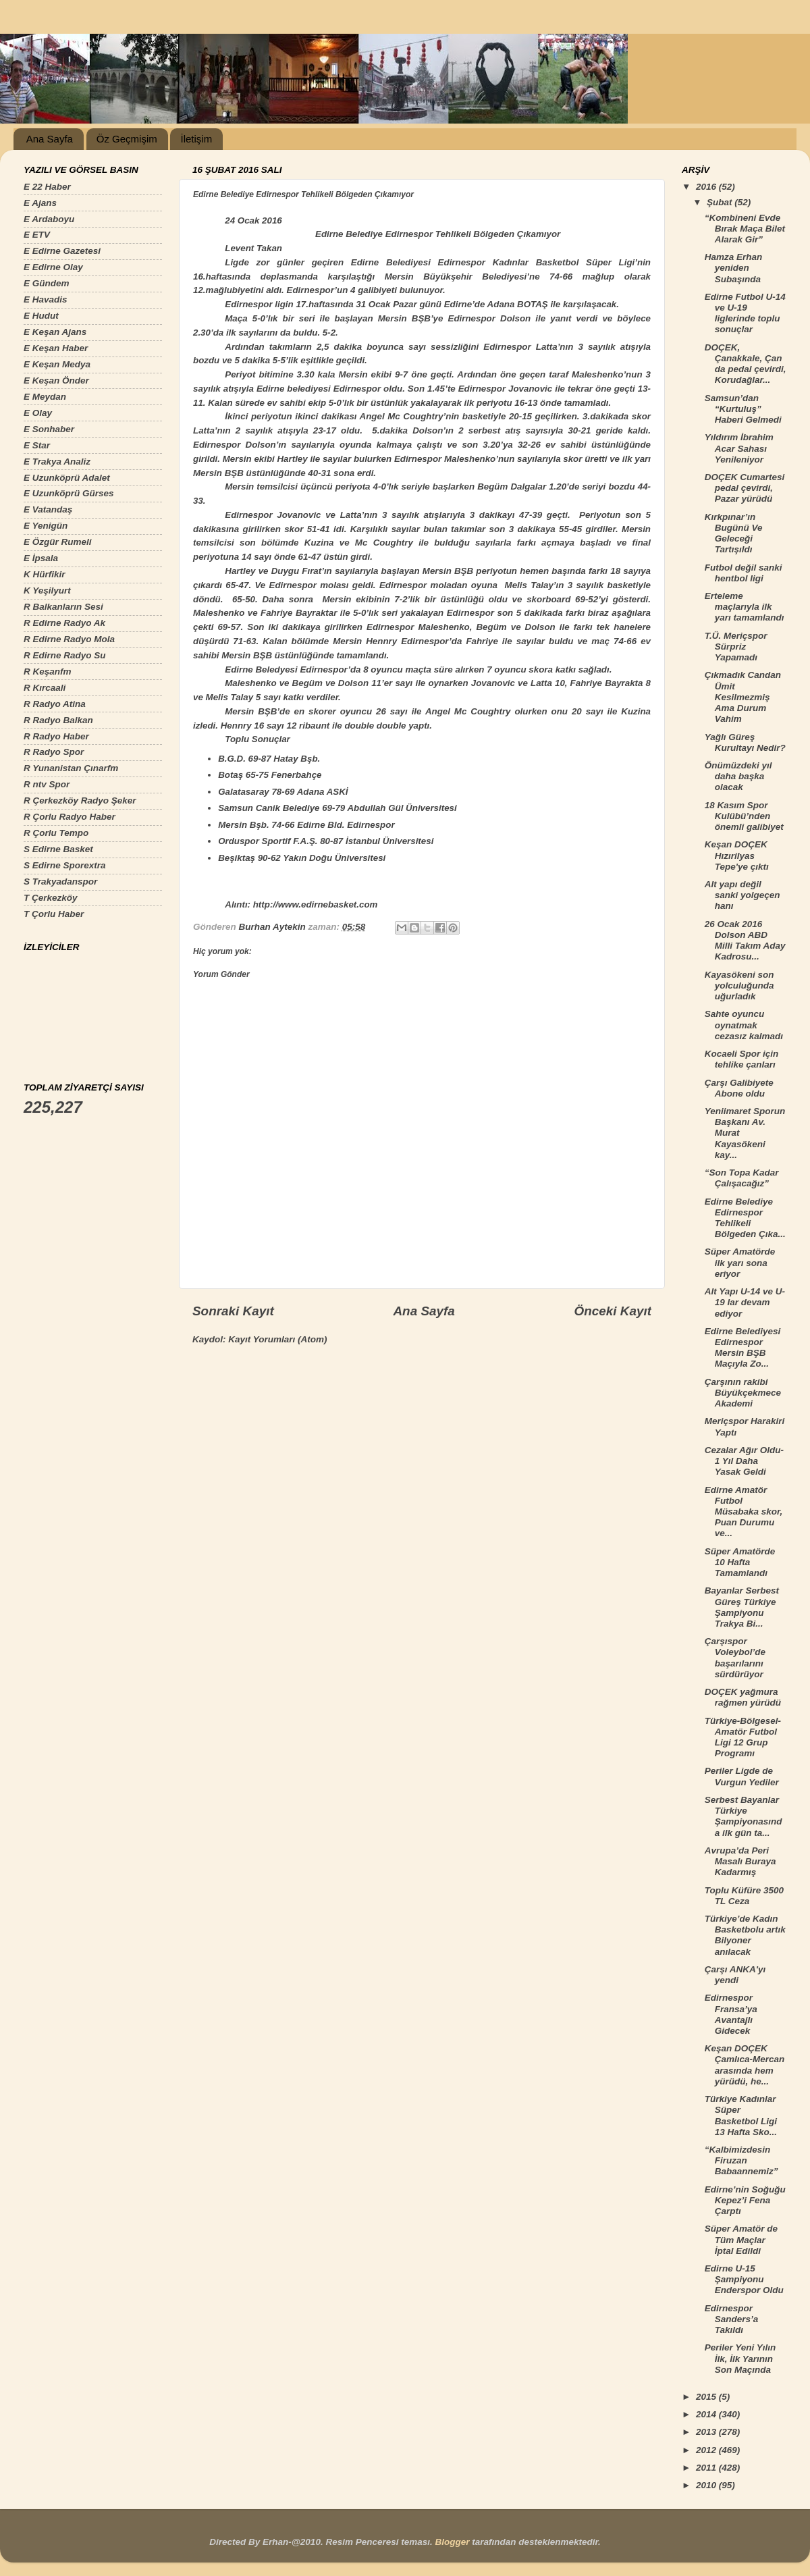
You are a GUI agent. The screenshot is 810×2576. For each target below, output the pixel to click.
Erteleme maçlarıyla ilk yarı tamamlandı (744, 607)
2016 (707, 187)
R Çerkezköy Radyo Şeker (80, 800)
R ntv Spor (47, 784)
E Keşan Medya (57, 364)
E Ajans (40, 203)
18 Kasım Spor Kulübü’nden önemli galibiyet (744, 816)
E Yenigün (46, 526)
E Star (37, 445)
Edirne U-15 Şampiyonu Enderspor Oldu (744, 2279)
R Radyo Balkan (58, 720)
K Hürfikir (44, 574)
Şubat (720, 202)
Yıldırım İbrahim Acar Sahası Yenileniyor (739, 448)
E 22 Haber (47, 187)
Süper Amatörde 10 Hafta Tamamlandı (740, 1562)
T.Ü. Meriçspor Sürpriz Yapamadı (736, 646)
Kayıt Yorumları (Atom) (277, 1339)
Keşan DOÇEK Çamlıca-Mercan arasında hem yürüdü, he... (745, 2064)
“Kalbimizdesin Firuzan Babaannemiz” (741, 2160)
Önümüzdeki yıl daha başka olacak (738, 776)
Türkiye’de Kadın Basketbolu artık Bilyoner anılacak (745, 1935)
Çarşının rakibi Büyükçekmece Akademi (743, 1393)
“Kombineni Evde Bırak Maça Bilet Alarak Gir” (745, 228)
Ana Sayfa (49, 138)
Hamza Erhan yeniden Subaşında (734, 268)
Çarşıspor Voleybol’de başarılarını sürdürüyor (735, 1657)
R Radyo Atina (55, 704)
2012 (707, 2450)
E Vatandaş (48, 509)
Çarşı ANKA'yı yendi (735, 1974)
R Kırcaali (44, 688)
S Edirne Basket (58, 849)
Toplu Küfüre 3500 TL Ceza (744, 1895)
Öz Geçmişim (127, 138)
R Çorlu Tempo (56, 833)
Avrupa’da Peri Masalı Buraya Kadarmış (740, 1861)
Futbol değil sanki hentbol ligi (743, 572)
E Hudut (41, 316)
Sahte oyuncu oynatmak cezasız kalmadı (744, 1025)
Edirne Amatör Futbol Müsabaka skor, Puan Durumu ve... (744, 1512)
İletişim (196, 138)
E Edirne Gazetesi (62, 251)
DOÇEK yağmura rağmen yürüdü (743, 1697)
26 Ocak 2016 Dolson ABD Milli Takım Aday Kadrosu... (745, 940)
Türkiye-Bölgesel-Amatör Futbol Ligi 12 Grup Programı (743, 1737)
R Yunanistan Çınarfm (71, 768)
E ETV (37, 235)
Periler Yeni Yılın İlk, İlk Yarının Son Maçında (740, 2358)
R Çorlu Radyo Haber (69, 817)
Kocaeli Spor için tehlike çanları (742, 1059)
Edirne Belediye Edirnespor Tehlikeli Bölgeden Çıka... (745, 1218)
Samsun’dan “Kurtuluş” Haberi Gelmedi (743, 409)
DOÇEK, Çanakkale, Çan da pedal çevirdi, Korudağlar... (745, 364)
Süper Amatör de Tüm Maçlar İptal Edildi (741, 2239)
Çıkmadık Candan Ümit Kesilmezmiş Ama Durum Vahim (743, 697)
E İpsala (41, 558)
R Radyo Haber (56, 736)
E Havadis (46, 299)
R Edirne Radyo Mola (69, 639)
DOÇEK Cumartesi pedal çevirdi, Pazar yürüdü (745, 488)
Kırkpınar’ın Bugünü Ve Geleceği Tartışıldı (734, 533)
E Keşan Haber (56, 348)
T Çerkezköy (51, 898)
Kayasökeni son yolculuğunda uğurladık (739, 985)
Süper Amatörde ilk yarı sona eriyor (740, 1262)
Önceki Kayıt (612, 1311)
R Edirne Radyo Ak (64, 623)
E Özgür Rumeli (58, 542)
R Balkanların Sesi (63, 607)
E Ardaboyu (49, 219)
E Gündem (47, 283)
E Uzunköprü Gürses (69, 493)
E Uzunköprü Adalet (67, 478)
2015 (707, 2397)
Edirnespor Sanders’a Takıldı (732, 2319)
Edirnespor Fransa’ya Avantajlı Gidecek (731, 2014)
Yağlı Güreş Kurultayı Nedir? (745, 742)
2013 (707, 2432)
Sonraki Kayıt (233, 1311)
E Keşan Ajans (55, 332)
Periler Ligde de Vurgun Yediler (742, 1776)
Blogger (452, 2542)
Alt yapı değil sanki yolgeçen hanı (742, 895)
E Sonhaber (49, 429)
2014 (707, 2414)
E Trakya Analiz (57, 461)
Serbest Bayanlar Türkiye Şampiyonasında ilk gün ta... (743, 1816)
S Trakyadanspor (60, 881)
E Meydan (45, 397)
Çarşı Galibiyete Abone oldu (739, 1088)
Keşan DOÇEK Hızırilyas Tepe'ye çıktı (737, 855)
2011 (707, 2468)
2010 (707, 2485)
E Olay (38, 413)
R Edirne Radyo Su (65, 655)
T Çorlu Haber (54, 914)
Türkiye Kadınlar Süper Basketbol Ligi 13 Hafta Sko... (741, 2115)
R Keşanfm (48, 671)
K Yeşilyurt (47, 590)
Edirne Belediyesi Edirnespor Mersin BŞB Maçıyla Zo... (743, 1347)
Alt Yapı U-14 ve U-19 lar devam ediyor (745, 1302)
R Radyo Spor (54, 752)
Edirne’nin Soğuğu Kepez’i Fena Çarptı (745, 2200)
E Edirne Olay (53, 267)
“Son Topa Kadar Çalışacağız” (742, 1177)
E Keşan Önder (56, 380)
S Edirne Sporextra (65, 865)
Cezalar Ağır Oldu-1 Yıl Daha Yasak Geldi (744, 1461)
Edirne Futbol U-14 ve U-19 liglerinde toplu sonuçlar (745, 313)
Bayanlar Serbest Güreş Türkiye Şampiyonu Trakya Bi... (742, 1607)
